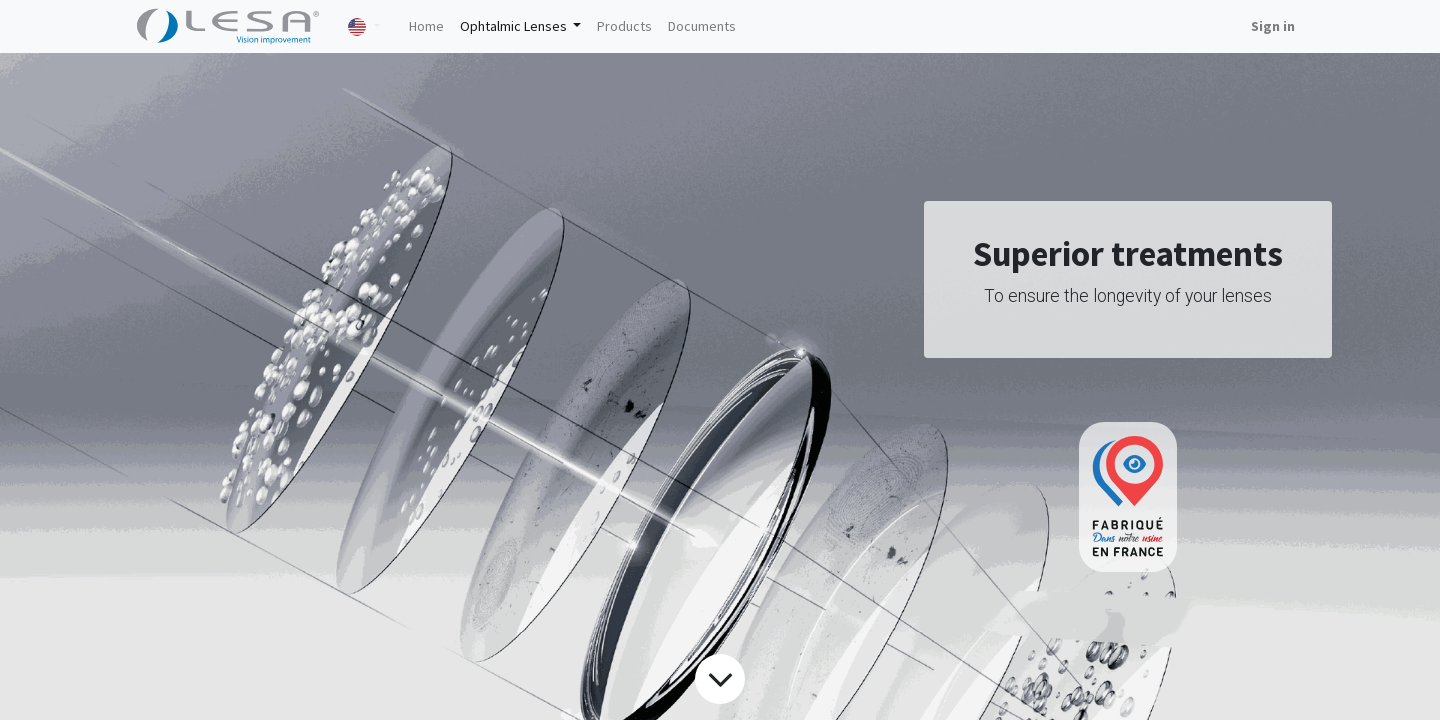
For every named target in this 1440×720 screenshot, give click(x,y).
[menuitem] (426, 26)
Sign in (1273, 26)
